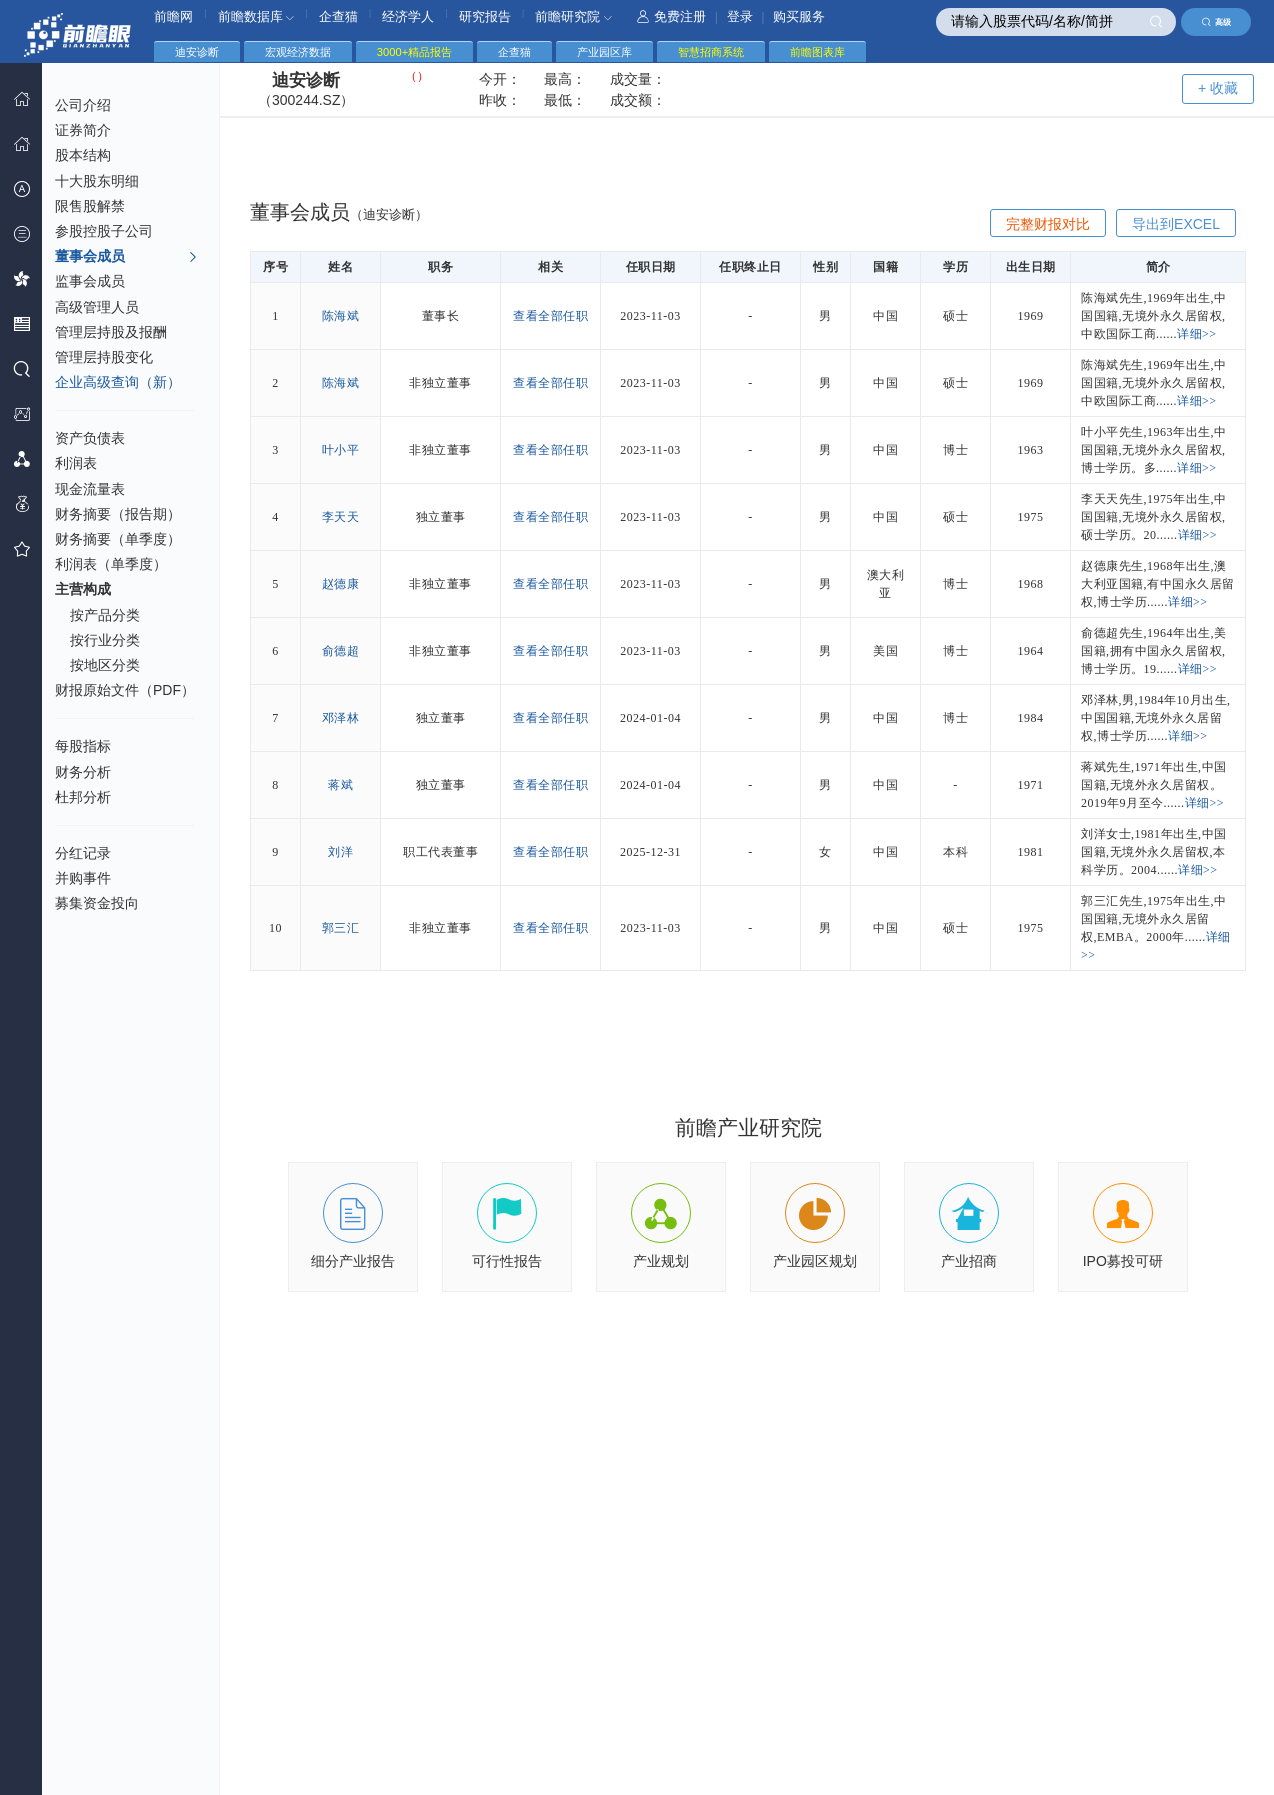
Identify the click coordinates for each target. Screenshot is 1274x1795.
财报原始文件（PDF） (125, 690)
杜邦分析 (83, 797)
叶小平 (341, 450)
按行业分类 (105, 640)
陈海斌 (341, 316)
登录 (740, 16)
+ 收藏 (1218, 88)
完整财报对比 (1048, 224)
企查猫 (338, 16)
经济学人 (408, 16)
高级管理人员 (97, 307)
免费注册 (671, 16)
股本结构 (83, 155)
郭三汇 (341, 928)
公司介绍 (83, 105)
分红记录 (83, 853)
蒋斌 (340, 785)
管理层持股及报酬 (111, 332)
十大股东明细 (97, 181)
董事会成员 (126, 257)
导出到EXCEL (1176, 224)
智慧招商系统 (711, 52)
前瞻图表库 (817, 52)
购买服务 (799, 16)
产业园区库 (604, 52)
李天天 (341, 517)
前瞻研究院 (573, 16)
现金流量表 (90, 489)
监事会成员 (90, 281)
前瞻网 (173, 16)
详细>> (1197, 334)
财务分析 (83, 772)
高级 (1216, 22)
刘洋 (340, 852)
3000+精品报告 (414, 52)
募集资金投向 (97, 903)
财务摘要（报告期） (118, 514)
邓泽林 (341, 718)
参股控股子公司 (104, 231)
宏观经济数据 (298, 52)
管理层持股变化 (104, 357)
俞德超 (341, 651)
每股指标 (83, 746)
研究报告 (485, 16)
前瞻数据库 (256, 16)
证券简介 (83, 130)
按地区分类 (105, 665)
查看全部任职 (550, 316)
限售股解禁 (90, 206)
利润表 (76, 463)
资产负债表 (90, 438)
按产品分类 (105, 615)
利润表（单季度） (111, 564)
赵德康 (341, 584)
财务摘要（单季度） (118, 539)
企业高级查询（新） (118, 382)
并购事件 (83, 878)
